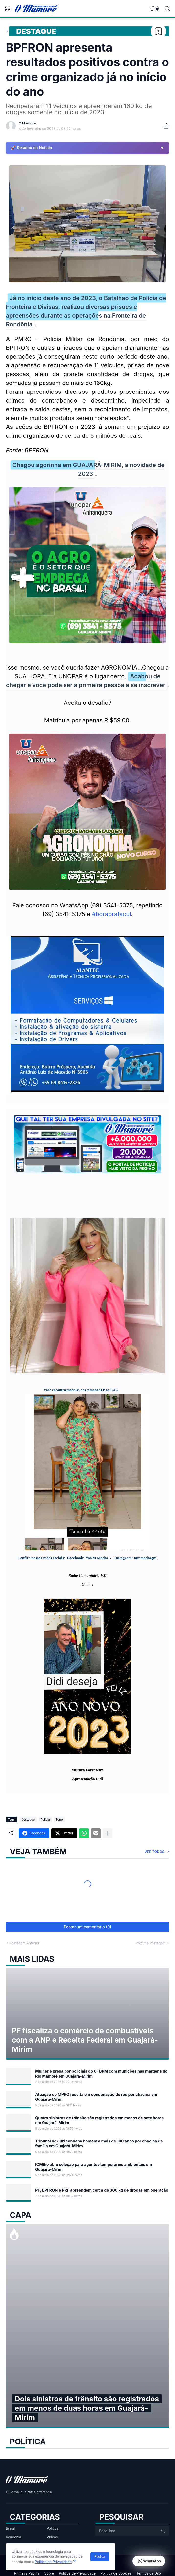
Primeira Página (27, 2573)
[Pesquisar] (167, 9)
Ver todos (154, 1852)
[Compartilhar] (164, 126)
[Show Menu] (7, 9)
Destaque (36, 31)
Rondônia (13, 2537)
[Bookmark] (158, 31)
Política (52, 2528)
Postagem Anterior (24, 1943)
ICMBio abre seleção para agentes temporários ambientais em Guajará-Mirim (93, 2167)
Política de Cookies (115, 2573)
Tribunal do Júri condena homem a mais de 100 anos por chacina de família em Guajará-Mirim (99, 2143)
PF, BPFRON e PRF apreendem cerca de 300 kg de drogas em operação (101, 2190)
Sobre (49, 2573)
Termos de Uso (148, 2573)
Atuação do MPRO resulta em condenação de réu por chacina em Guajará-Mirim (96, 2097)
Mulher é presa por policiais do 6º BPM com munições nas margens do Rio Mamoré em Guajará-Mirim (101, 2074)
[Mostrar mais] (107, 1833)
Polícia (45, 1819)
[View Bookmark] (152, 10)
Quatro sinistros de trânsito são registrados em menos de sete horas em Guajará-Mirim (99, 2120)
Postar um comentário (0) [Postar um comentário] (87, 1926)
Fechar (100, 2557)
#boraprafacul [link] (111, 914)
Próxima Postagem (151, 1943)
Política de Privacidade (77, 2573)
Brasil (10, 2528)
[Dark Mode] (157, 9)
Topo (59, 1819)
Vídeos (52, 2537)
